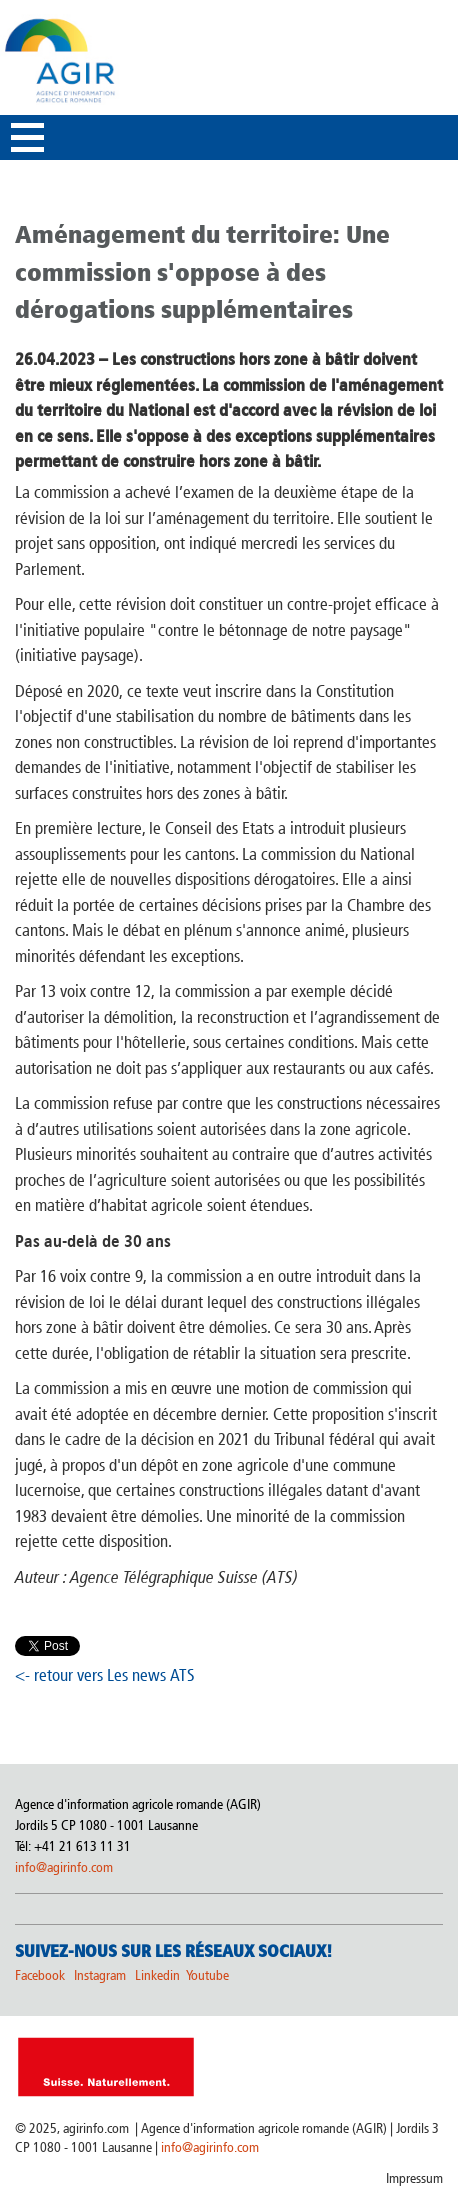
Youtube (207, 1975)
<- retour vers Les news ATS (105, 1675)
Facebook (40, 1975)
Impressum (414, 2178)
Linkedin (159, 1975)
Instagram (100, 1975)
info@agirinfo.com (64, 1867)
